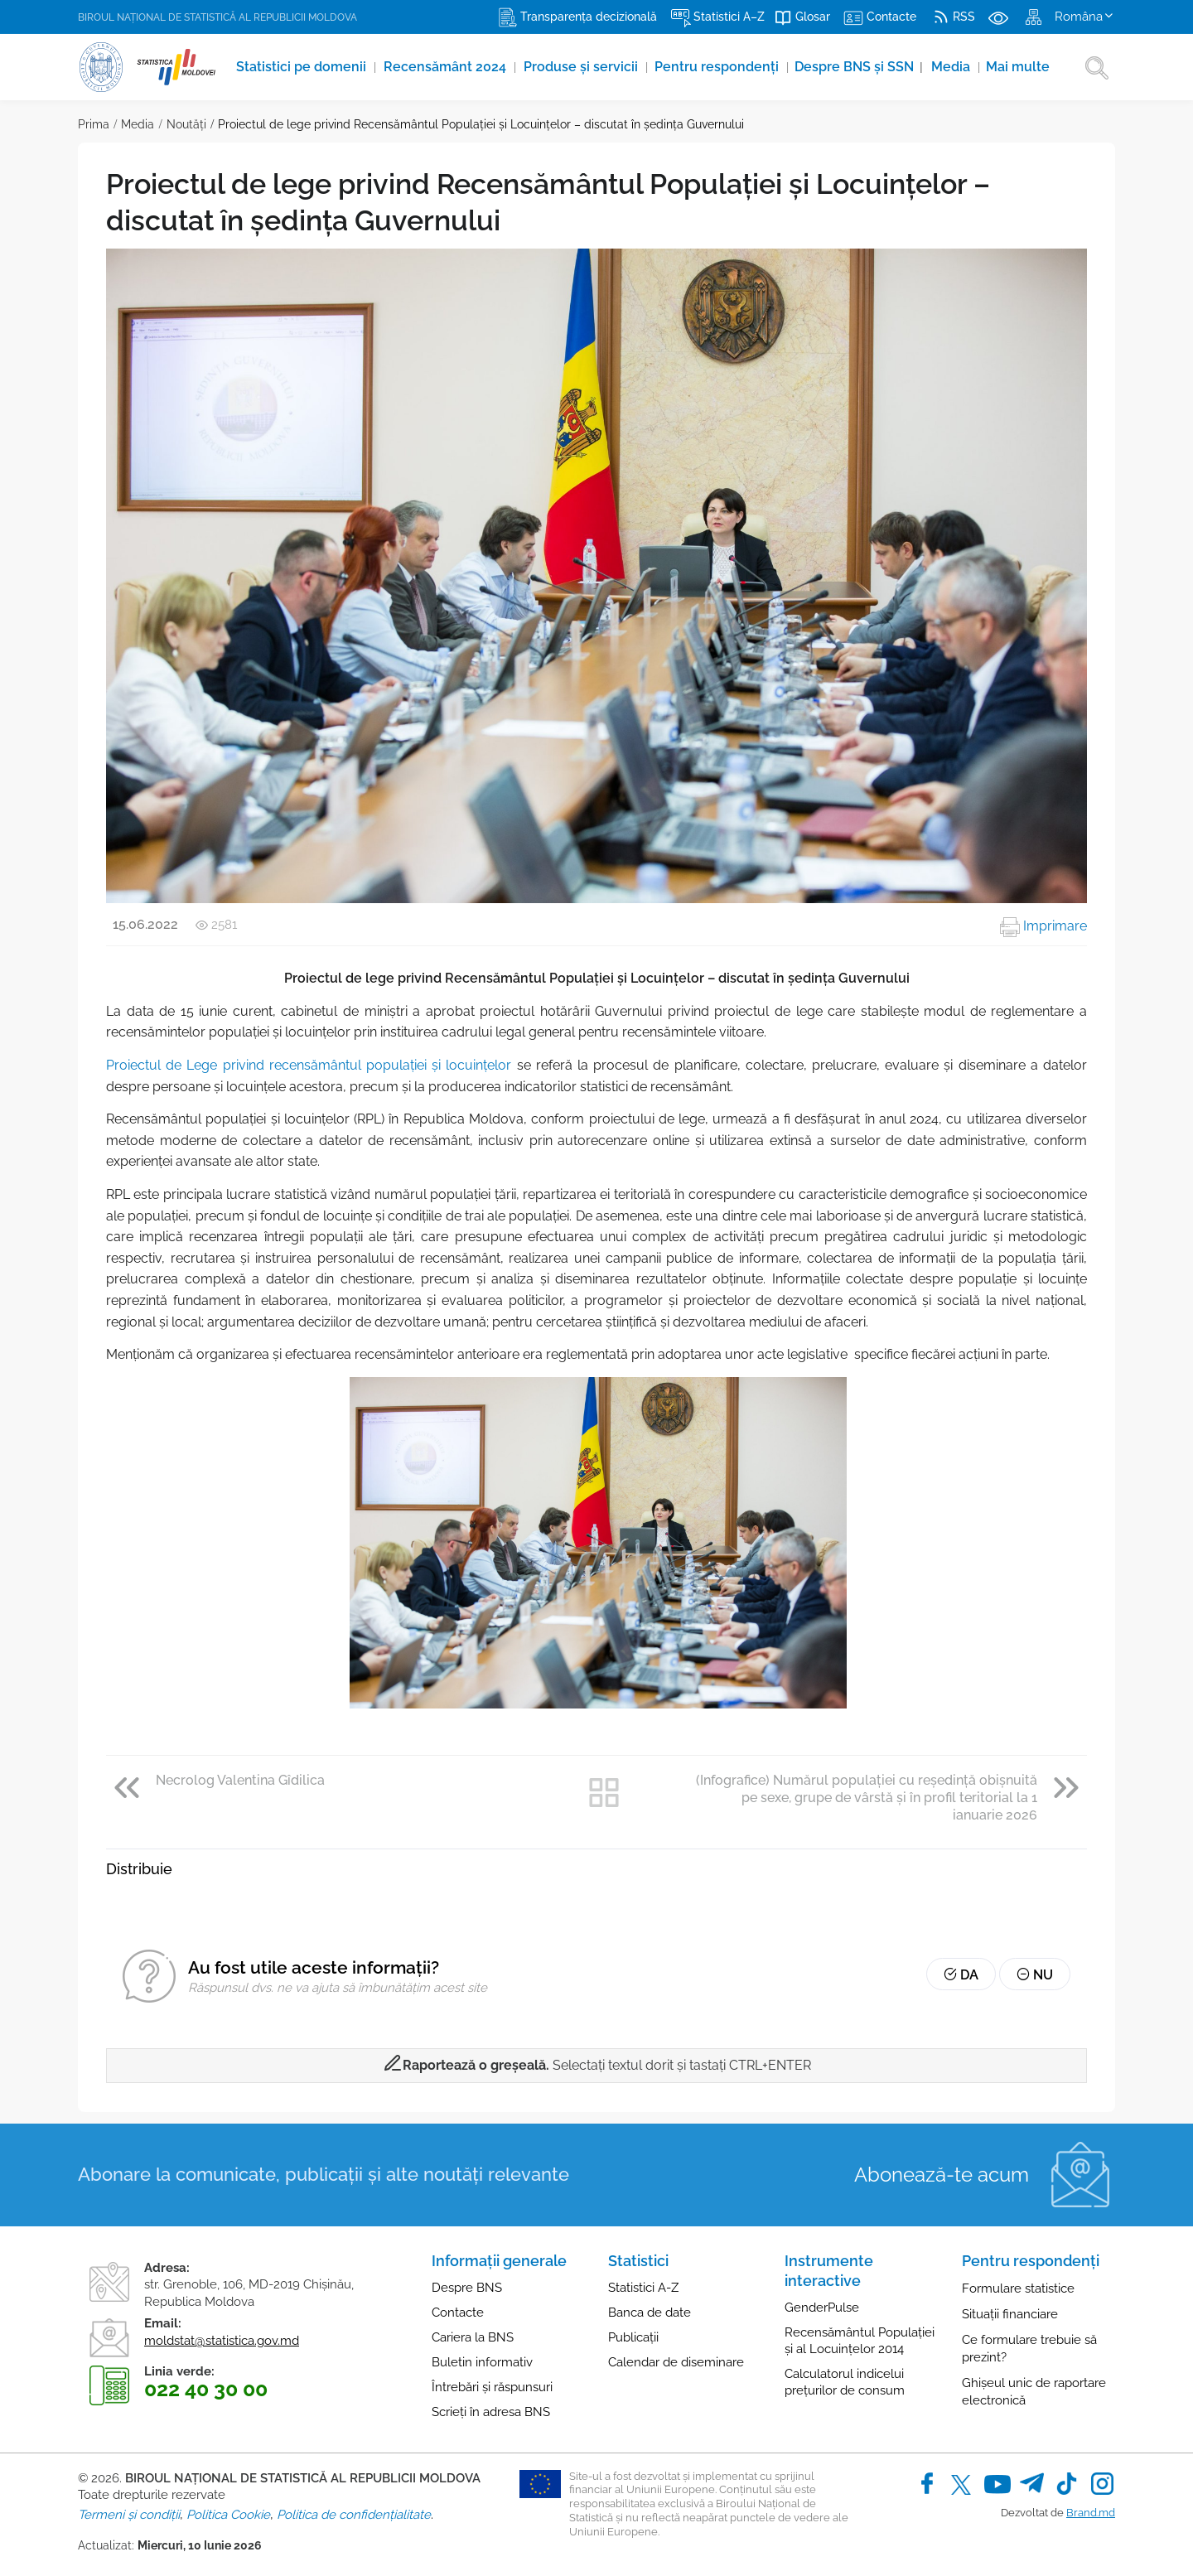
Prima (93, 124)
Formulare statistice (1018, 2288)
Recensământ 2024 (447, 67)
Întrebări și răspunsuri (492, 2387)
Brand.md (1090, 2512)
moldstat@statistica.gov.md (221, 2340)
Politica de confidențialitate (354, 2514)
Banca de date (649, 2312)
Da (961, 1975)
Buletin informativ (482, 2362)
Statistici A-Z (643, 2287)
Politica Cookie (228, 2514)
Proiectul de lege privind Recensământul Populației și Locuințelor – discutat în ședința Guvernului (481, 124)
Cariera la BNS (473, 2337)
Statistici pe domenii (302, 67)
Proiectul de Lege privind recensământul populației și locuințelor (308, 1065)
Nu (1035, 1975)
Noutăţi (186, 124)
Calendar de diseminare (676, 2362)
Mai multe (1019, 67)
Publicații (633, 2337)
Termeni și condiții (129, 2514)
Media (953, 67)
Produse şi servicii (582, 67)
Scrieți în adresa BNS (491, 2411)
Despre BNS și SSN (859, 67)
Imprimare (1043, 926)
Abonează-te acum (941, 2175)
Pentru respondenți (719, 67)
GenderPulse (822, 2307)
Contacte (458, 2312)
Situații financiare (1010, 2314)
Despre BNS (467, 2287)
